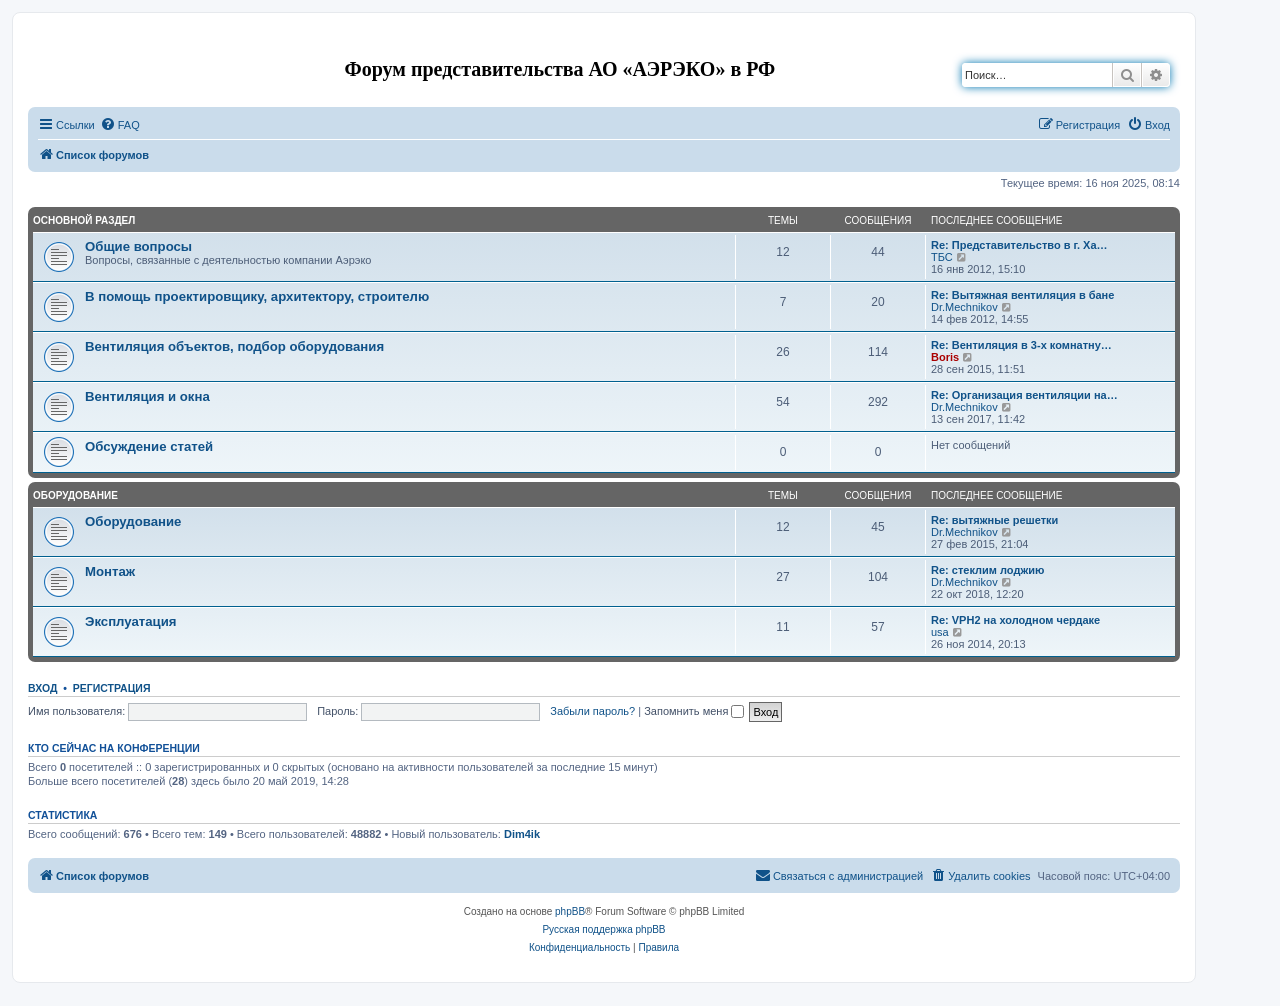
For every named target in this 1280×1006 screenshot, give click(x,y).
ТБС (942, 257)
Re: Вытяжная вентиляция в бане (1022, 295)
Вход (42, 688)
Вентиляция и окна (147, 396)
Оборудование (75, 495)
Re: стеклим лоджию (987, 570)
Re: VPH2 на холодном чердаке (1015, 620)
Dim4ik (522, 834)
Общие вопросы (138, 246)
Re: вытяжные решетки (994, 520)
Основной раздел (84, 220)
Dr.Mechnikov (964, 307)
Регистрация (112, 688)
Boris (945, 357)
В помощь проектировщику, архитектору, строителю (257, 296)
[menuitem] (120, 125)
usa (940, 632)
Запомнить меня (694, 711)
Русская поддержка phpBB (603, 929)
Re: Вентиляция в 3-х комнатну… (1021, 345)
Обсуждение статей (149, 446)
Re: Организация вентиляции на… (1024, 395)
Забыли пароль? (592, 711)
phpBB (570, 911)
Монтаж (110, 571)
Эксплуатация (131, 621)
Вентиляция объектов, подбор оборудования (234, 346)
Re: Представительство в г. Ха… (1019, 245)
